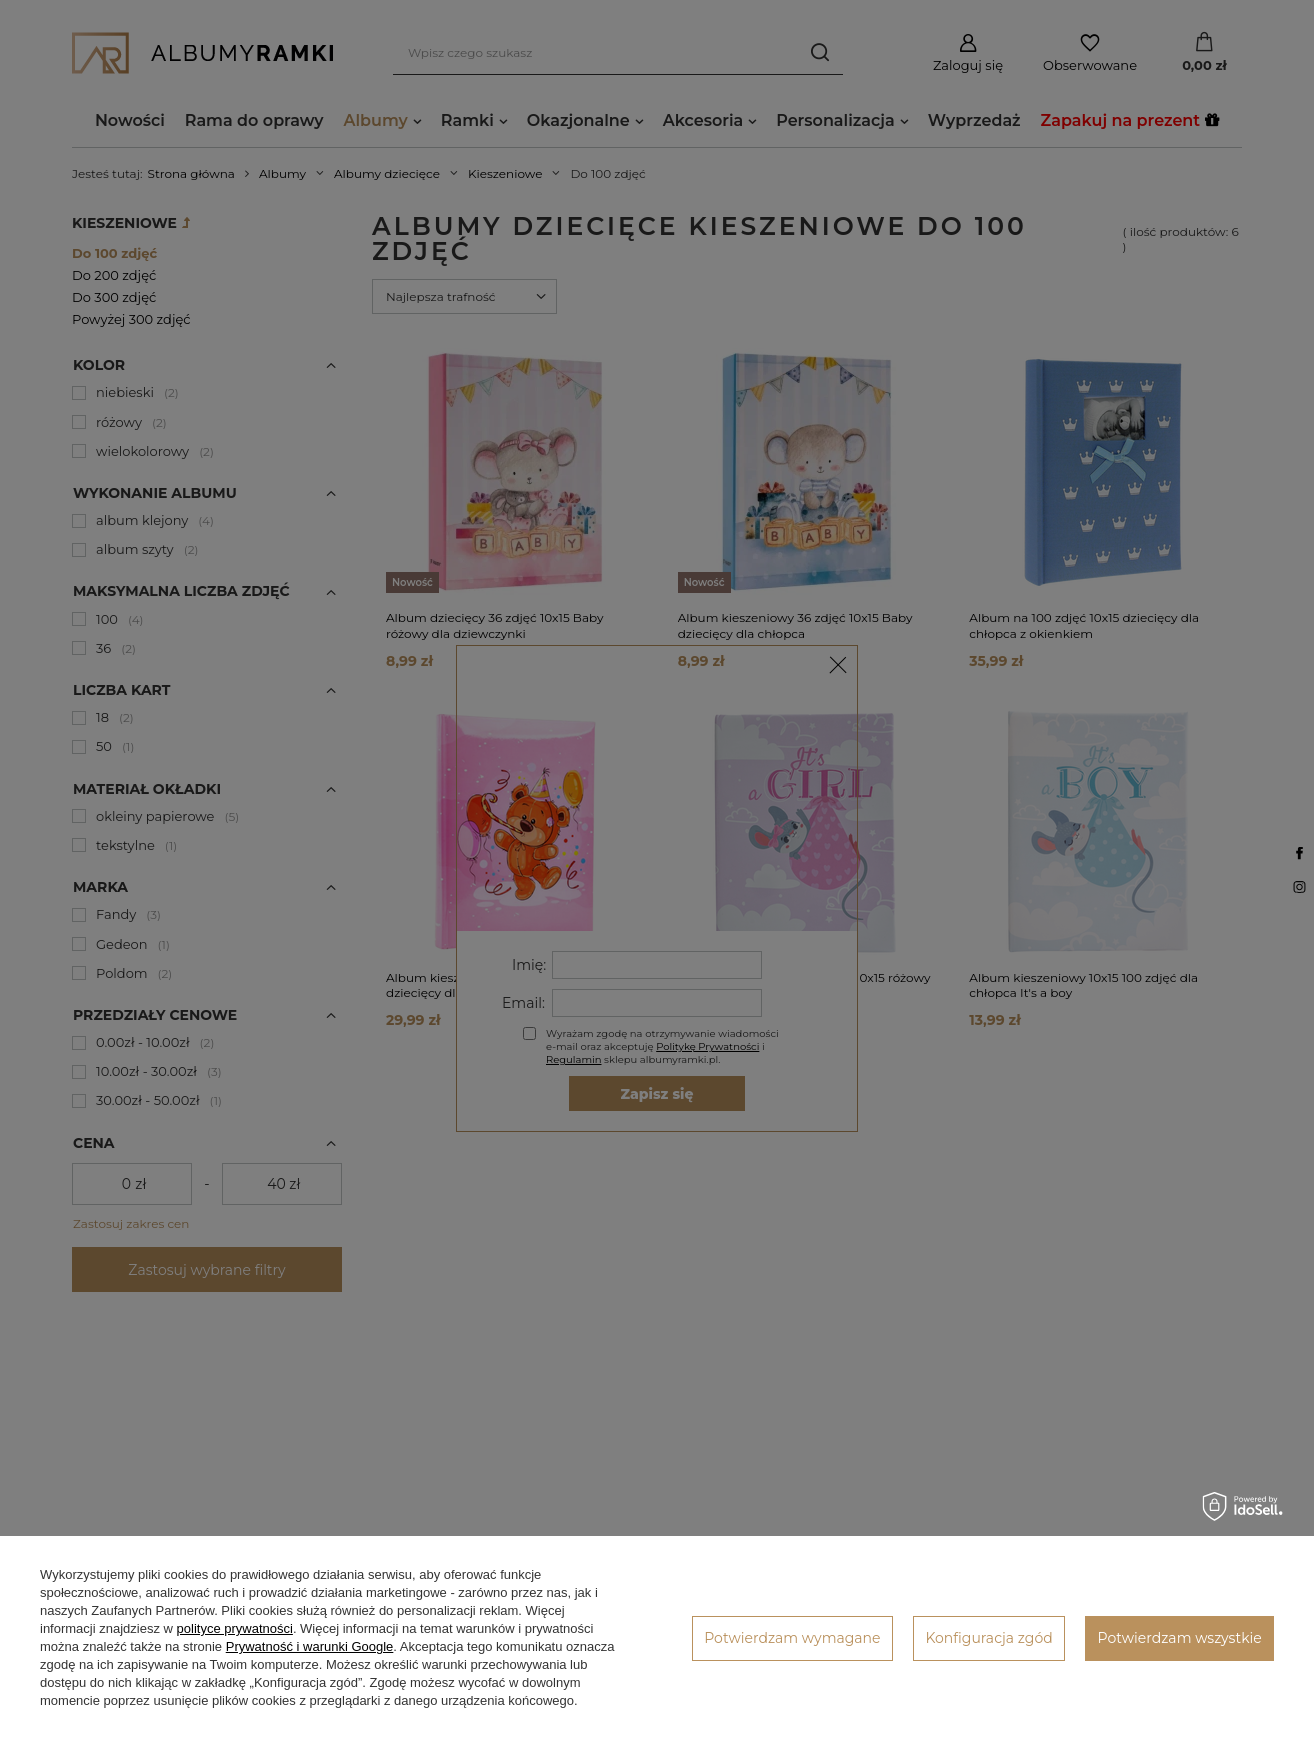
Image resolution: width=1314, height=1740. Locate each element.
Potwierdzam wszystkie (1180, 1638)
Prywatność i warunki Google (310, 1646)
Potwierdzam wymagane (792, 1638)
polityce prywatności (235, 1628)
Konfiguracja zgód (988, 1638)
